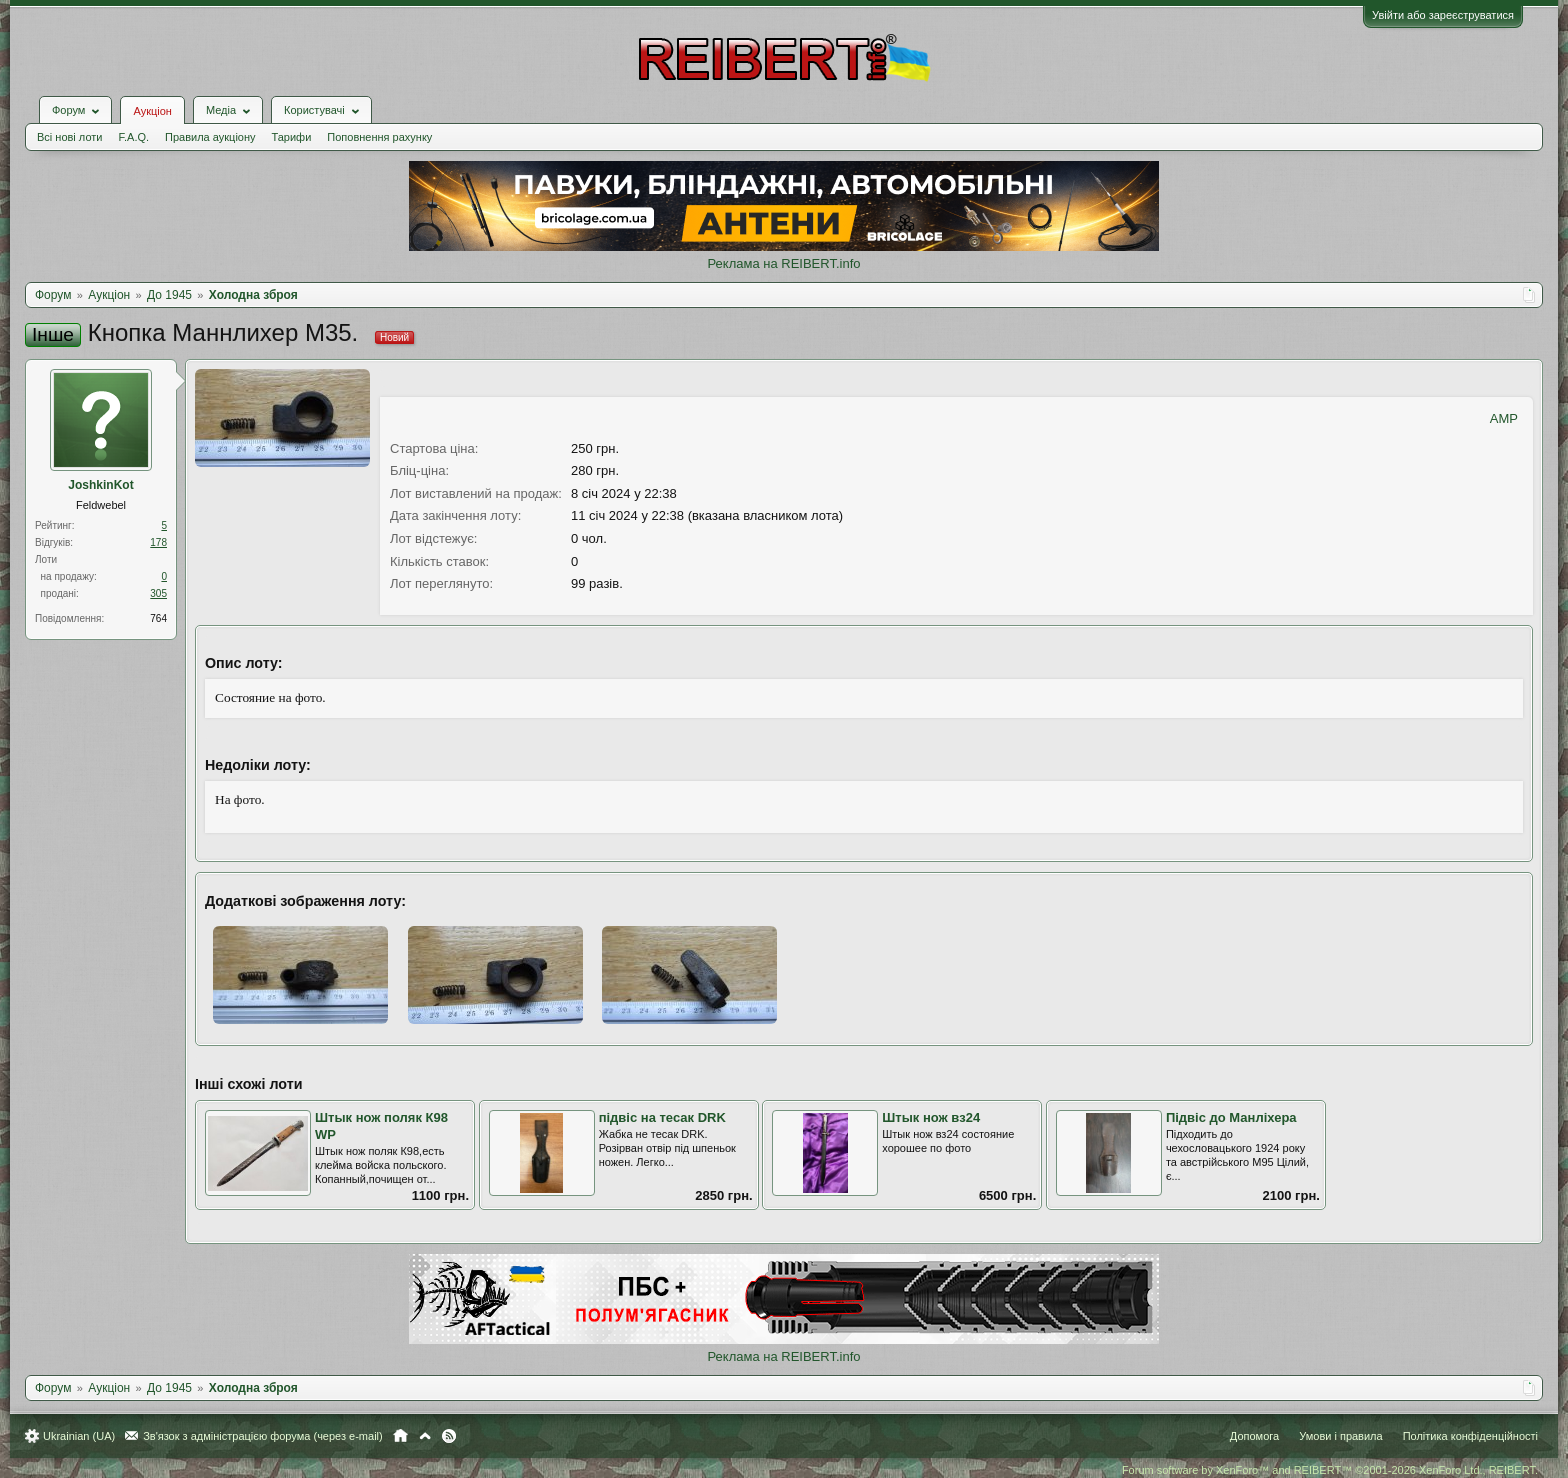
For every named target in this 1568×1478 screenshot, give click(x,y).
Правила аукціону (210, 137)
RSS (449, 1436)
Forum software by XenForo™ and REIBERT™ (1330, 1470)
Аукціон (152, 111)
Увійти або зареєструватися (1443, 15)
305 (158, 593)
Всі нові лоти (69, 137)
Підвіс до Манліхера (1231, 1117)
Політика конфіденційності (1470, 1436)
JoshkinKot (100, 485)
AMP (1504, 418)
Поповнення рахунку (379, 137)
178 (158, 542)
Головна (400, 1436)
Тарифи (292, 137)
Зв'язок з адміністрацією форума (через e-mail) (263, 1436)
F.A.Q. (133, 137)
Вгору (425, 1436)
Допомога (1254, 1436)
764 (158, 618)
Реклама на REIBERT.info (783, 263)
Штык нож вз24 (931, 1117)
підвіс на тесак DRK (662, 1117)
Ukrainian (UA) (79, 1436)
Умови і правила (1340, 1436)
